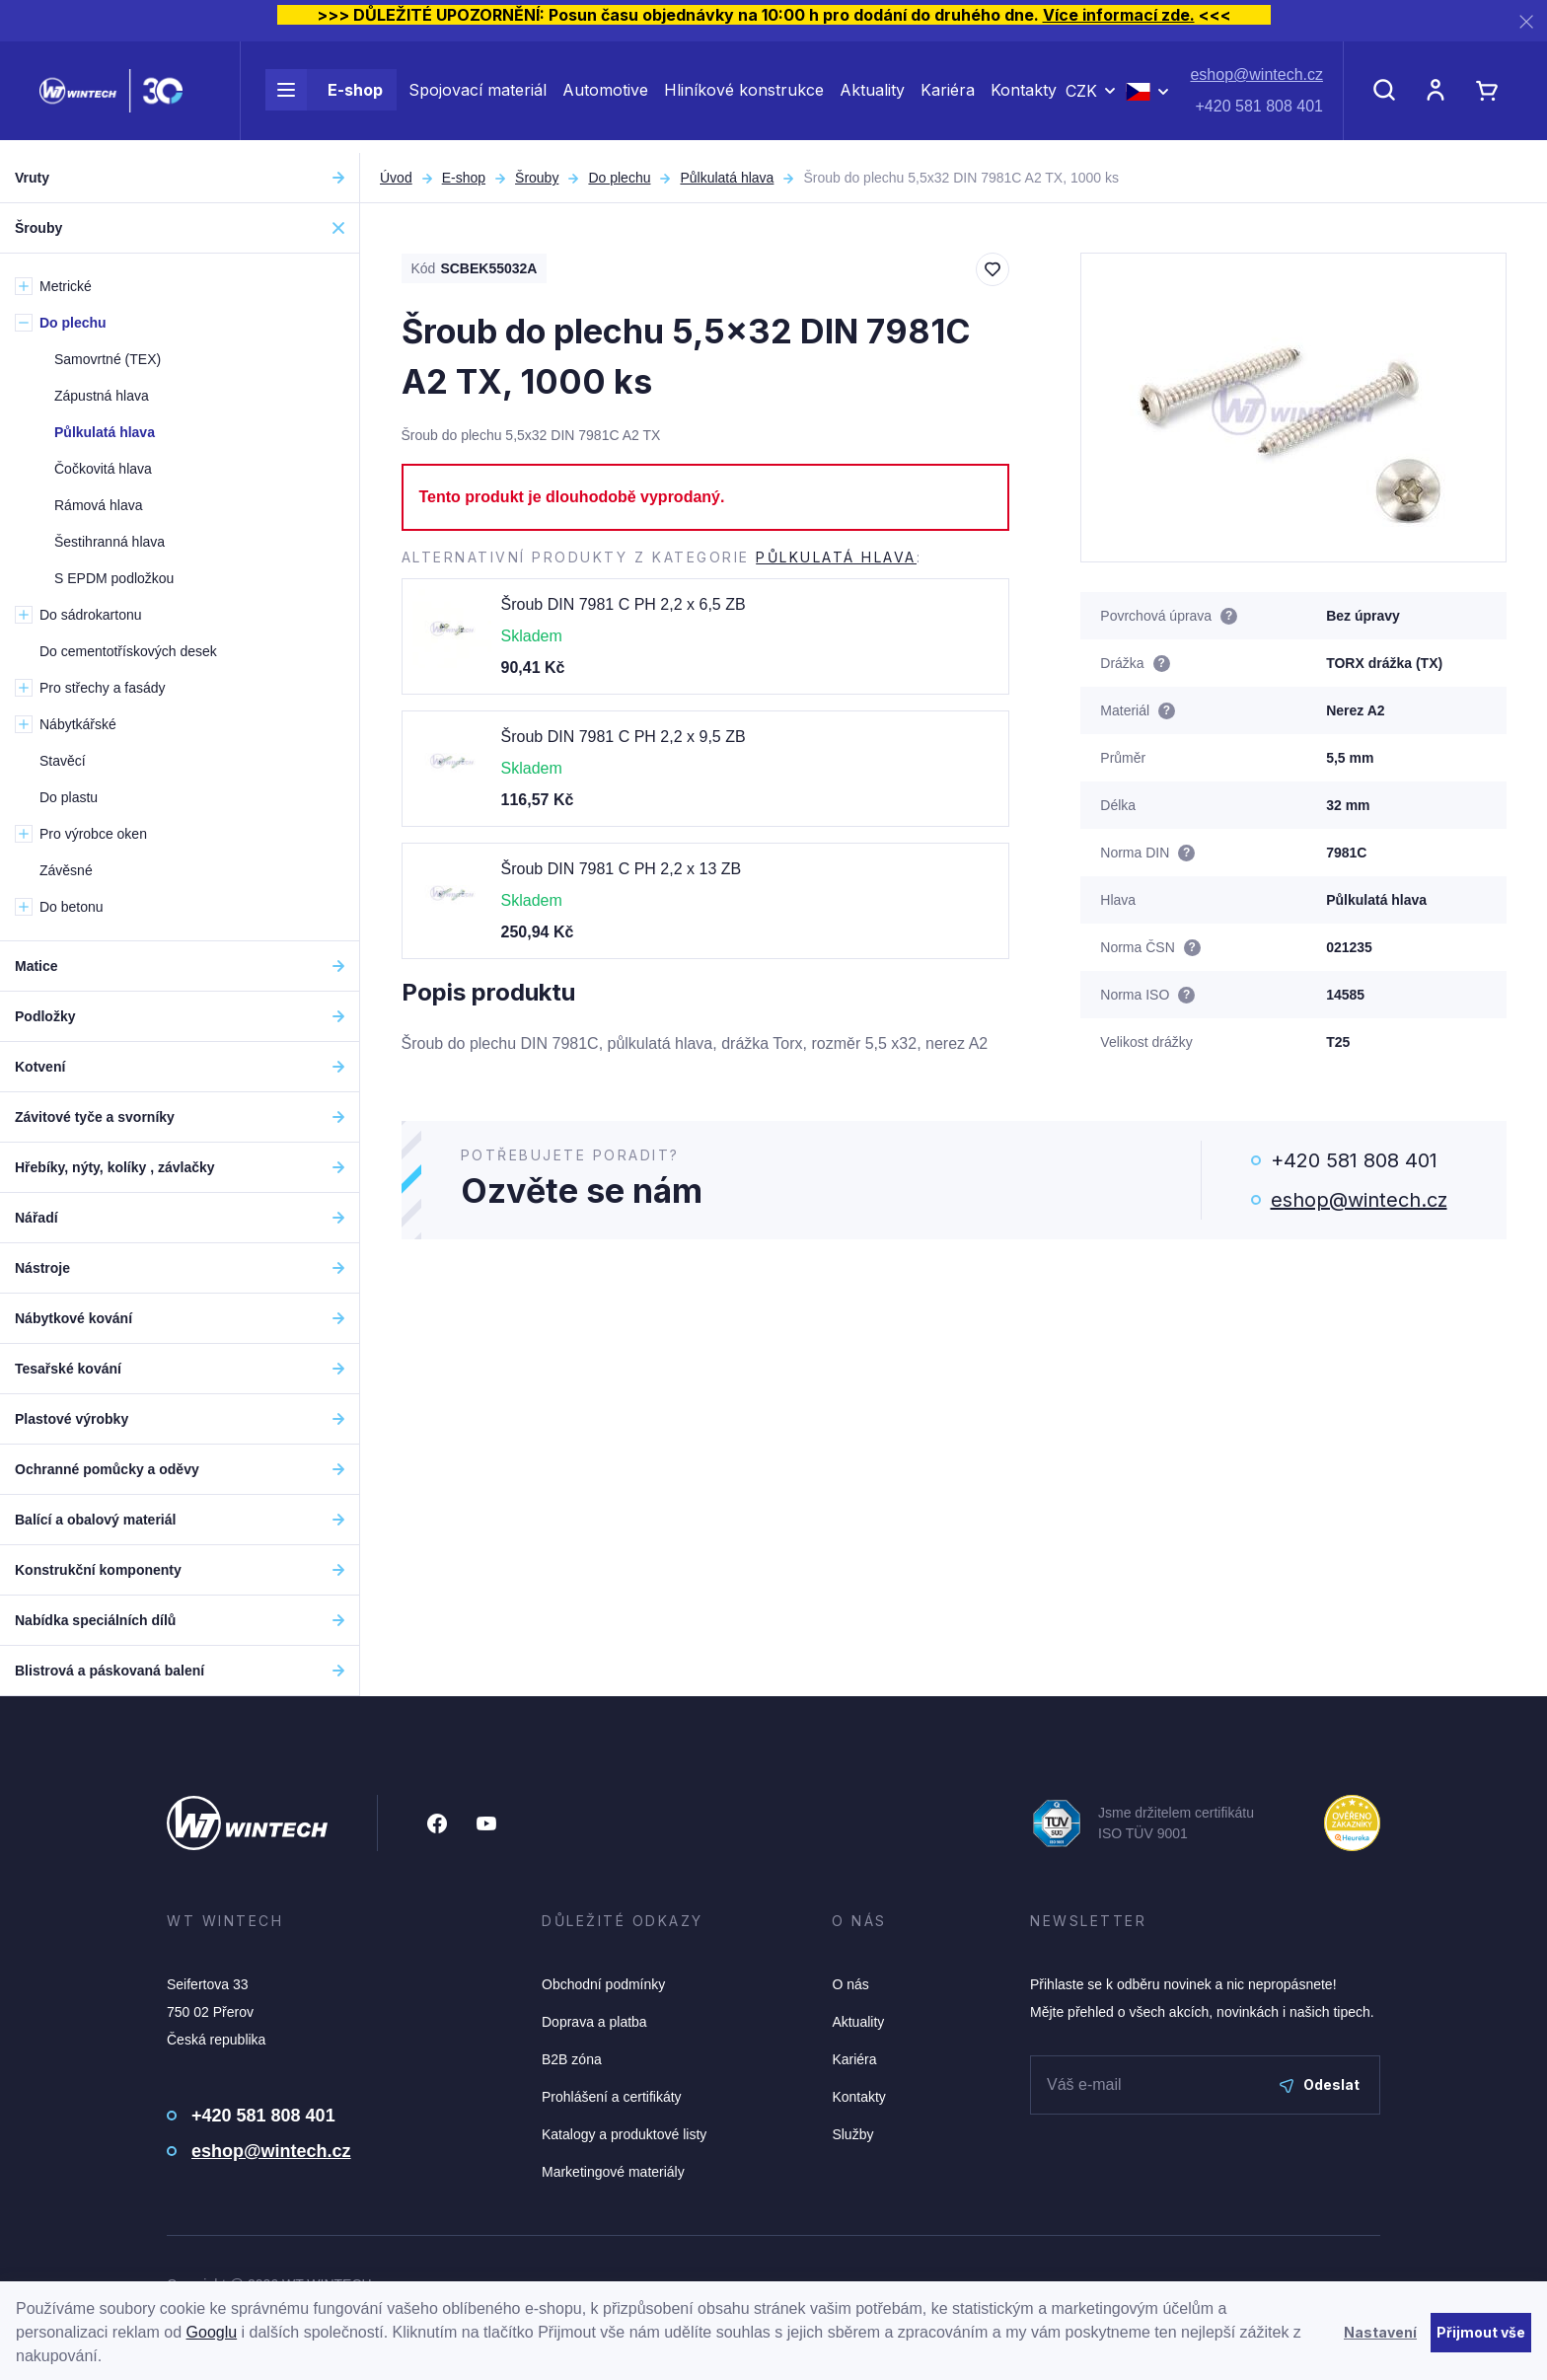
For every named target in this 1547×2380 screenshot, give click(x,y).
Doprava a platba (594, 2022)
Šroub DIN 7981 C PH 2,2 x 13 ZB (621, 868)
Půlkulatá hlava (727, 178)
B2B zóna (572, 2059)
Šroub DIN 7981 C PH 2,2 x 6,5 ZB (623, 604)
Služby (852, 2134)
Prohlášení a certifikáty (612, 2097)
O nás (850, 1984)
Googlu (212, 2332)
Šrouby (536, 178)
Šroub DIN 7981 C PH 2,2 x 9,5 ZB (623, 736)
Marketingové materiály (613, 2172)
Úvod (396, 178)
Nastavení (1380, 2332)
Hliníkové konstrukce (744, 97)
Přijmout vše (1480, 2332)
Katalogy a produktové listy (624, 2134)
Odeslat (1320, 2084)
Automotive (605, 97)
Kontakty (1024, 97)
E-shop (324, 96)
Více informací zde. (1119, 15)
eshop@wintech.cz (1256, 81)
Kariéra (948, 97)
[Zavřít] (1526, 21)
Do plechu (619, 178)
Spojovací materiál (477, 97)
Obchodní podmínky (603, 1984)
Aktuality (872, 97)
